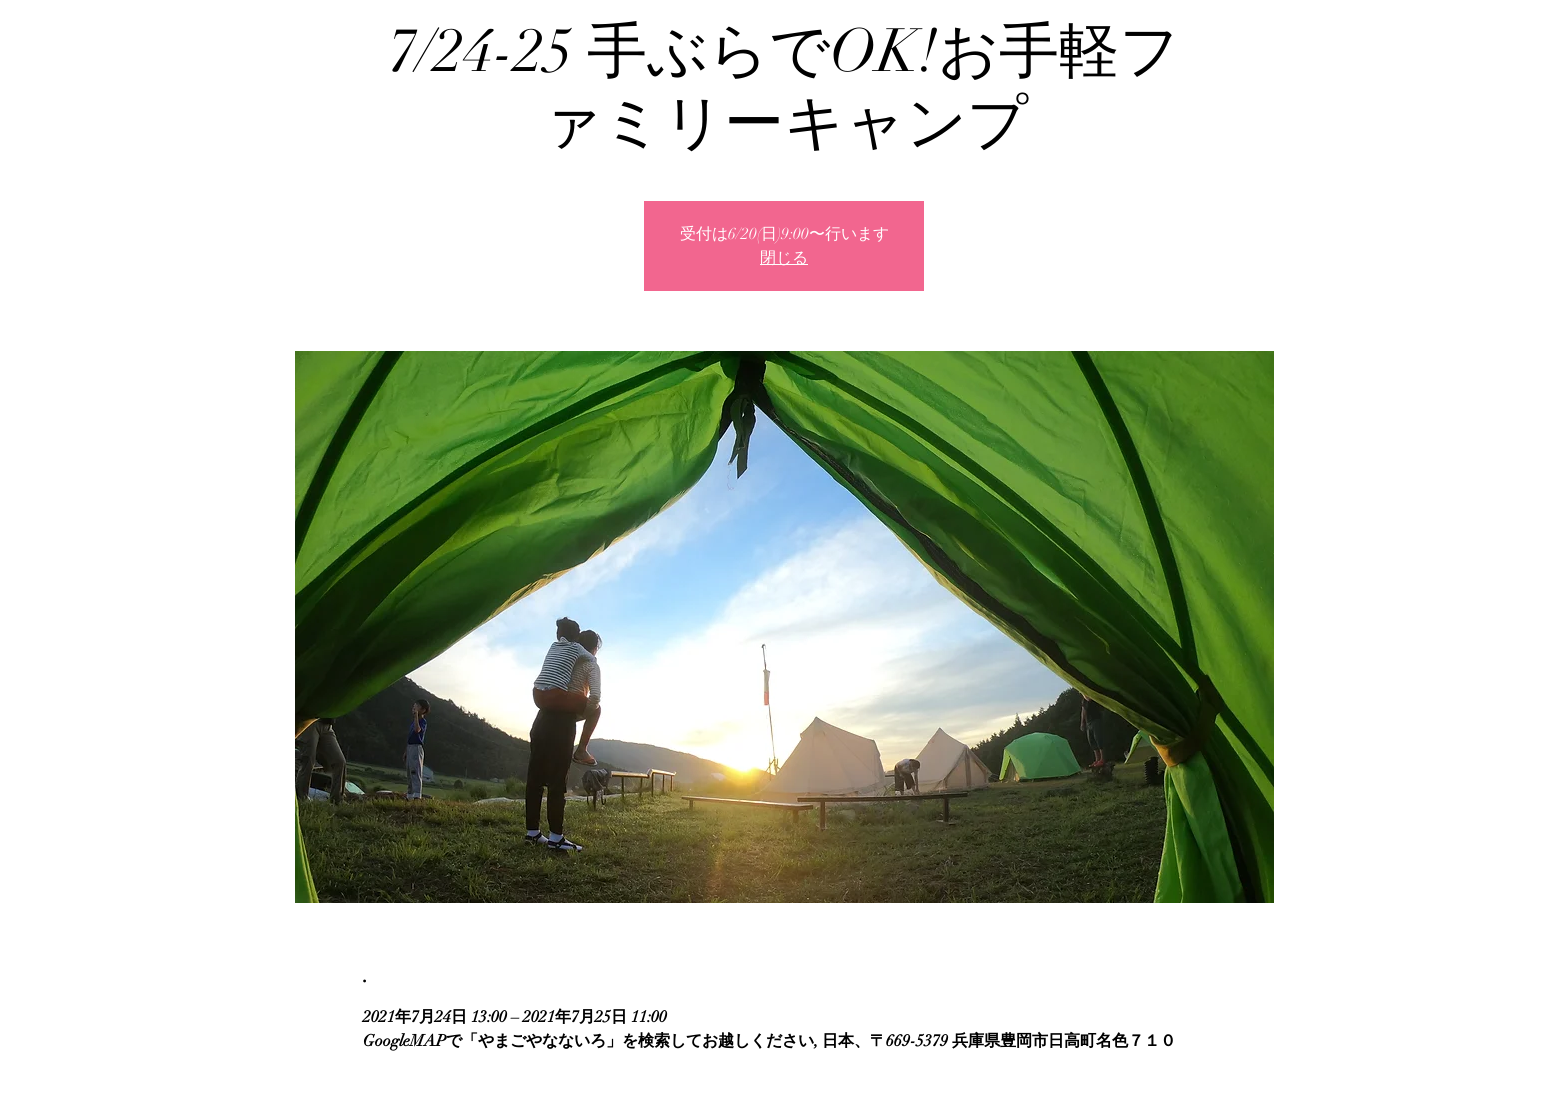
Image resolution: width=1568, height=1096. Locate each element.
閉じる (784, 258)
